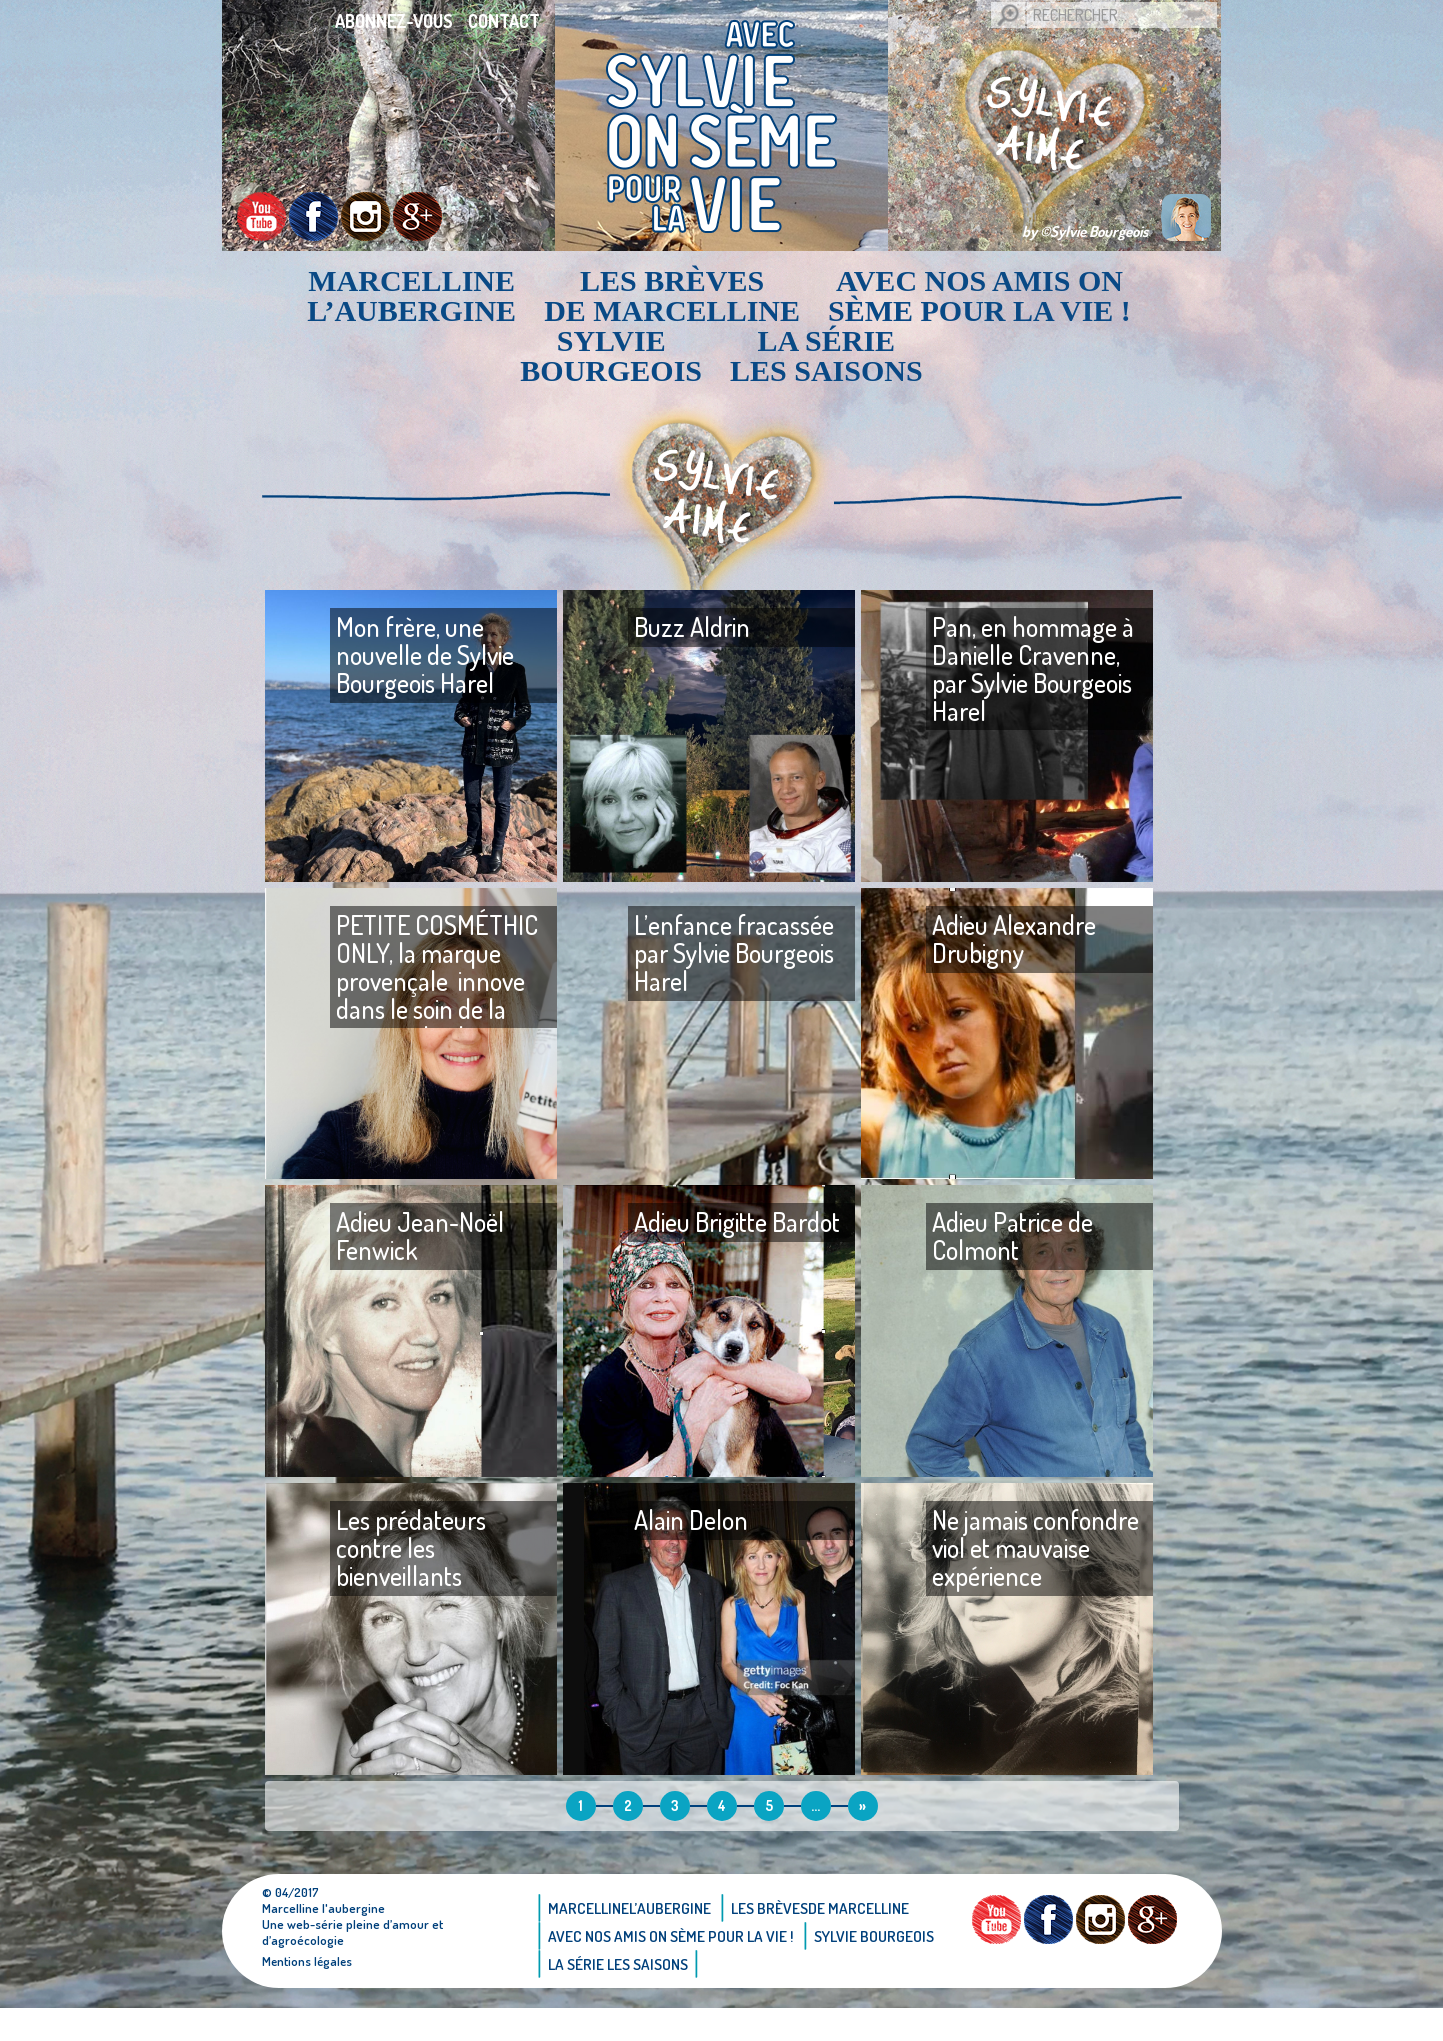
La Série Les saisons (826, 356)
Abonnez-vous (394, 21)
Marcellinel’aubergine (411, 296)
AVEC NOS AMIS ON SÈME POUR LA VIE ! (979, 296)
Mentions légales (308, 1994)
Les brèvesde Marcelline (672, 296)
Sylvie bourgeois (611, 356)
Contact (504, 21)
